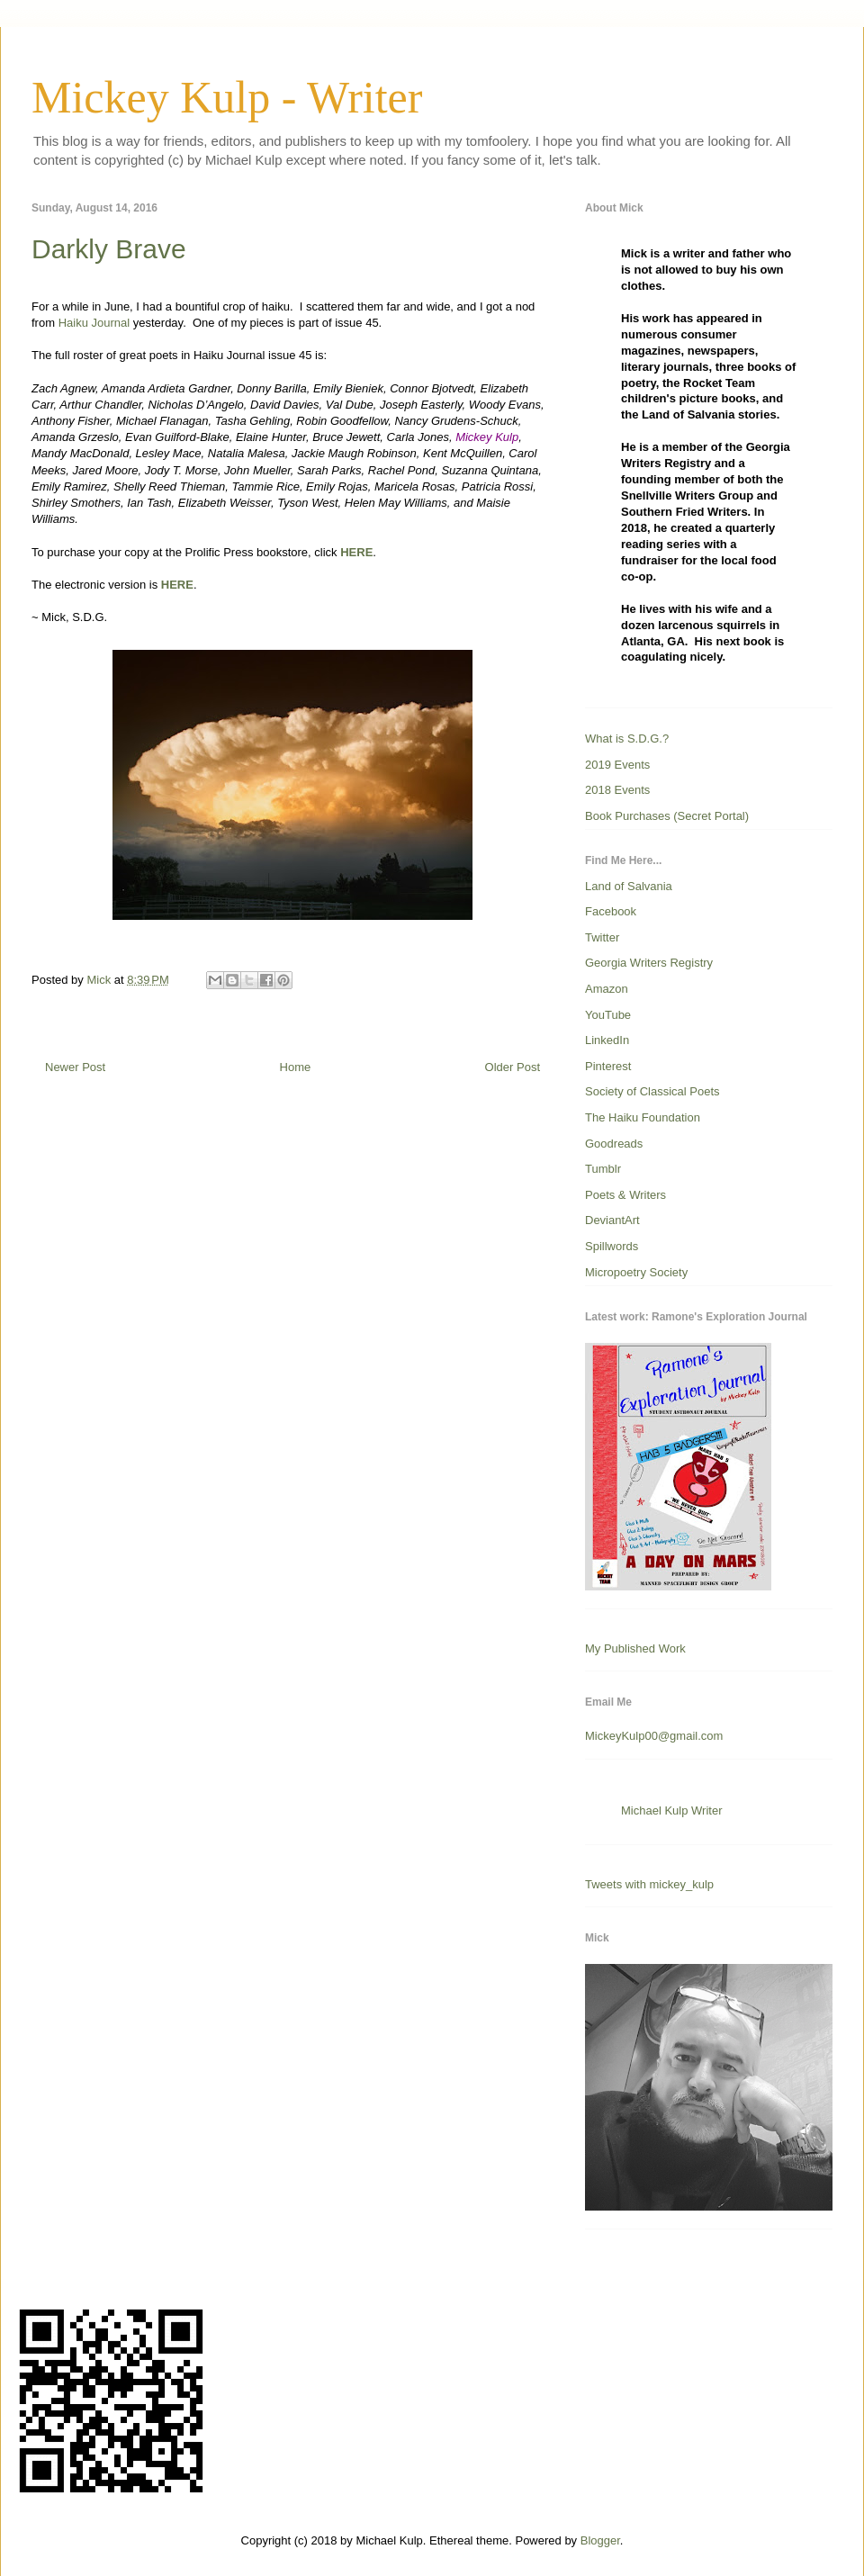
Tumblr (603, 1168)
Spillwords (611, 1246)
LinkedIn (607, 1040)
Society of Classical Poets (652, 1091)
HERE (356, 552)
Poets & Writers (625, 1195)
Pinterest (608, 1066)
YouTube (608, 1015)
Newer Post (75, 1067)
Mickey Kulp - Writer (227, 97)
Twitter (602, 937)
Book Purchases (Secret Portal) (667, 816)
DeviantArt (612, 1220)
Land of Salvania (628, 886)
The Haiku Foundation (642, 1117)
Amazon (606, 988)
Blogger (600, 2540)
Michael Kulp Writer (671, 1810)
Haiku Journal (94, 322)
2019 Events (617, 764)
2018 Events (617, 790)
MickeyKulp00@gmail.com (654, 1736)
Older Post (512, 1067)
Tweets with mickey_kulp (649, 1884)
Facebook (610, 911)
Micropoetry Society (636, 1272)
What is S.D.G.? (627, 738)
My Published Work (635, 1648)
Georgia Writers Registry (649, 962)
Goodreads (614, 1143)
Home (295, 1067)
